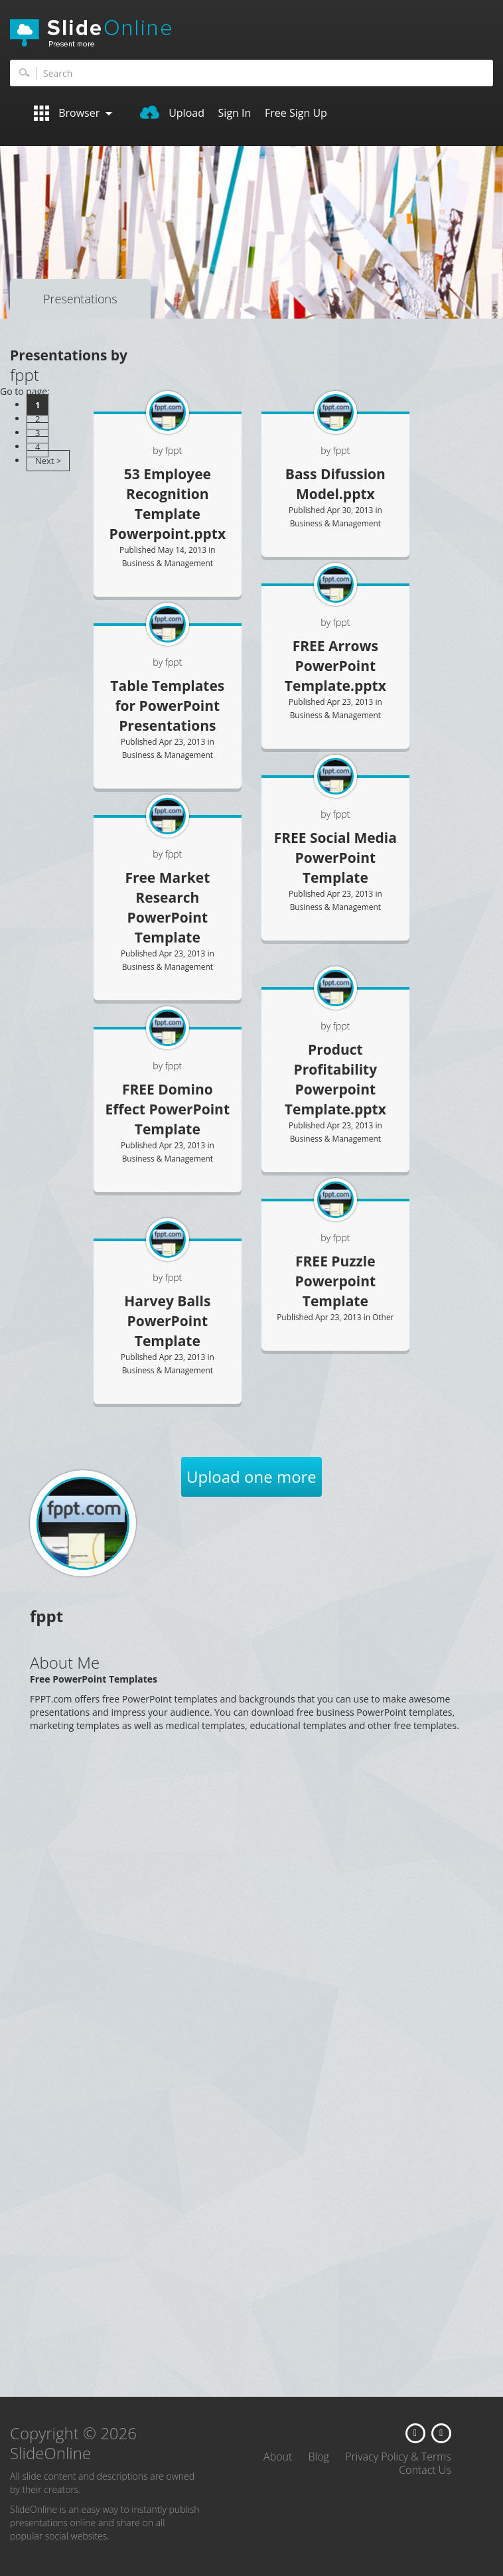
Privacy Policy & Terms (398, 2456)
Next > (48, 461)
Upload (172, 113)
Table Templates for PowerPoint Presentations (167, 705)
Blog (319, 2456)
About (277, 2456)
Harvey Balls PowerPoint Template (167, 1321)
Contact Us (425, 2469)
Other (383, 1317)
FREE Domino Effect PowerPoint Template (168, 1109)
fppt (341, 622)
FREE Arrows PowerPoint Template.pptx (335, 666)
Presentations (80, 299)
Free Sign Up (296, 113)
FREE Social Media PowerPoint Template (335, 857)
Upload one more (251, 1476)
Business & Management (167, 563)
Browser (73, 113)
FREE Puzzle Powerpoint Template (335, 1281)
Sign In (235, 113)
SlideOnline (251, 33)
